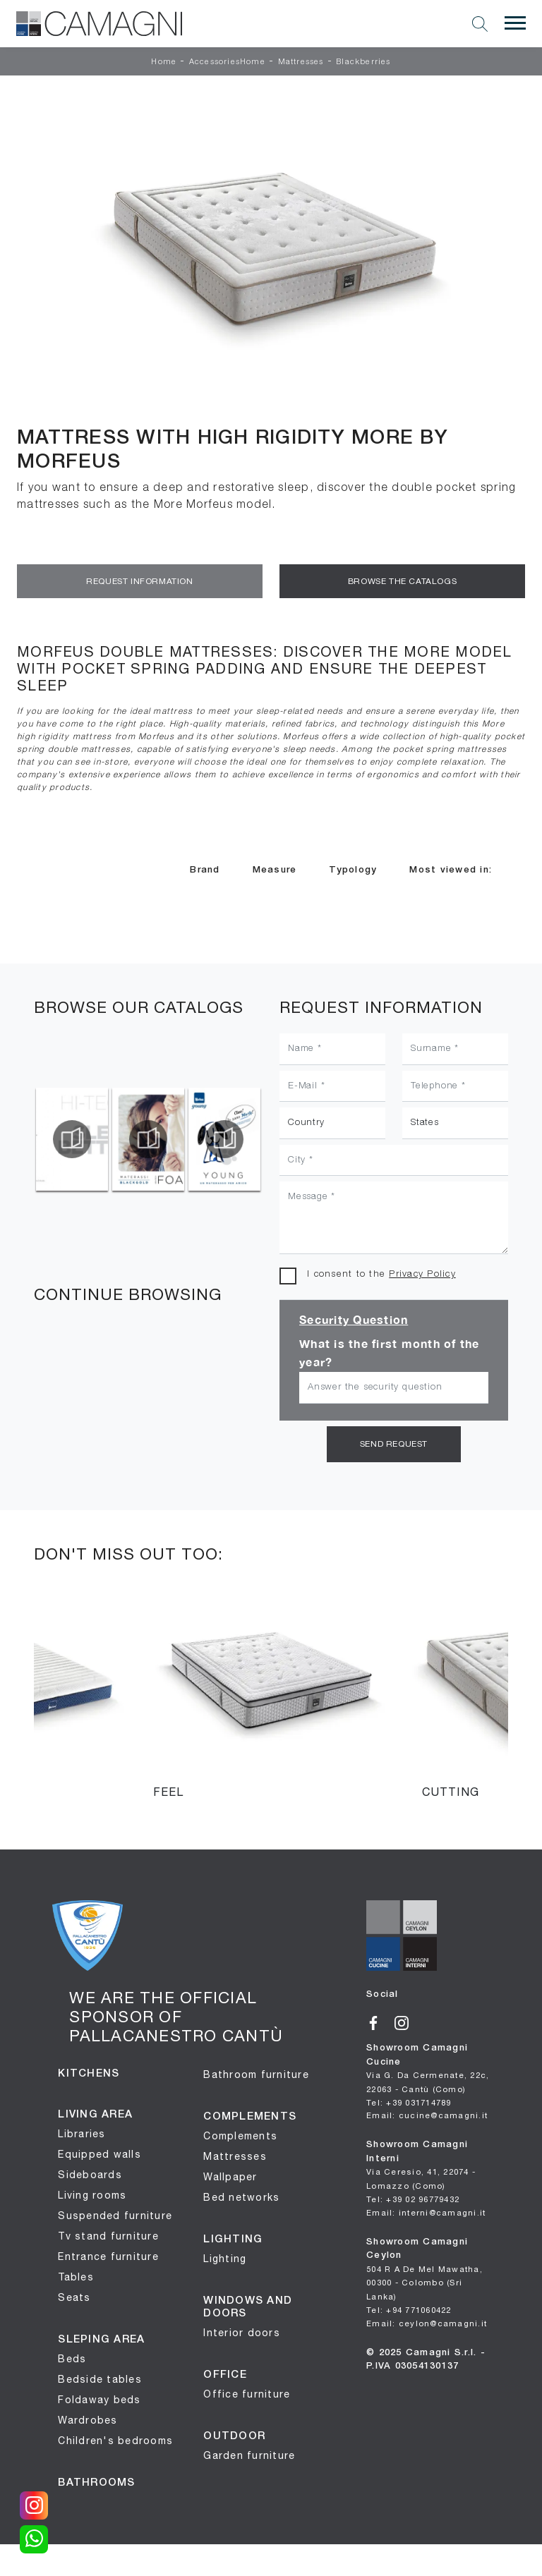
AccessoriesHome (227, 62)
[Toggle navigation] (514, 23)
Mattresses (301, 62)
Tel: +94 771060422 (409, 2306)
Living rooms (92, 2193)
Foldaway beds (99, 2397)
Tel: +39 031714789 (409, 2100)
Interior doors (241, 2330)
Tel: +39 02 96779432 (412, 2196)
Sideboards (90, 2172)
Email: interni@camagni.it (426, 2208)
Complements (240, 2133)
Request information (139, 581)
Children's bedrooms (115, 2438)
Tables (76, 2274)
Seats (74, 2295)
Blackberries (363, 62)
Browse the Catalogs (402, 581)
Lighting (224, 2256)
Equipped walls (99, 2152)
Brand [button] (204, 870)
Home (163, 62)
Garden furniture (249, 2453)
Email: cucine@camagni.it (427, 2112)
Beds (72, 2356)
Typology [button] (353, 870)
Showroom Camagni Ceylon (424, 2265)
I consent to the (381, 1274)
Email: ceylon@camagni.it (426, 2318)
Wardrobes (87, 2418)
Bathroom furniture (256, 2072)
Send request (394, 1443)
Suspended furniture (115, 2213)
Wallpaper (230, 2174)
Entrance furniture (108, 2254)
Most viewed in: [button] (450, 870)
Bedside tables (100, 2377)
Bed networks (241, 2195)
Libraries (81, 2131)
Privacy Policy (422, 1274)
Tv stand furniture (108, 2234)
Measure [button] (275, 870)
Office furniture (246, 2392)
